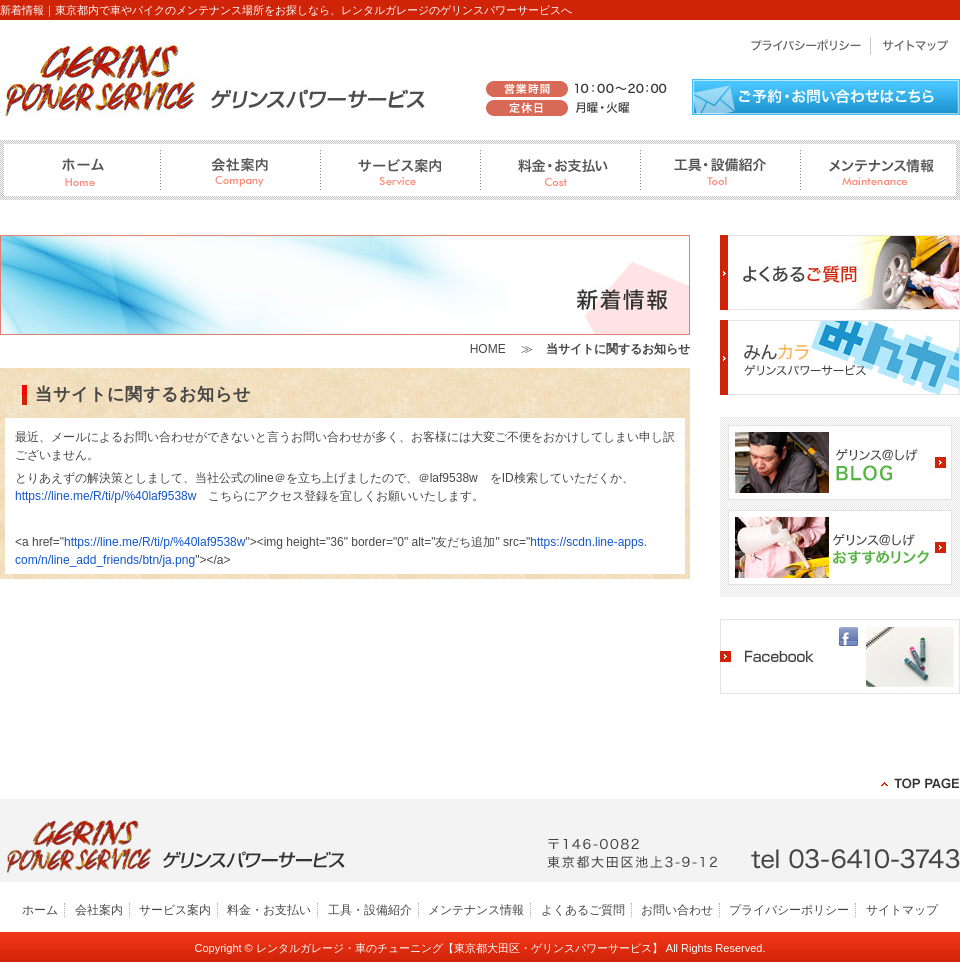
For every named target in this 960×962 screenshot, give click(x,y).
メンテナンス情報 (476, 910)
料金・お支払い (269, 910)
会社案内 (99, 910)
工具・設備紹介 (370, 910)
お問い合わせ (677, 910)
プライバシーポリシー (789, 910)
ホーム (40, 910)
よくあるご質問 (583, 910)
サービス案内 (175, 910)
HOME (488, 349)
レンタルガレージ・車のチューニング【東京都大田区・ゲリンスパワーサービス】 (459, 948)
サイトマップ (902, 910)
